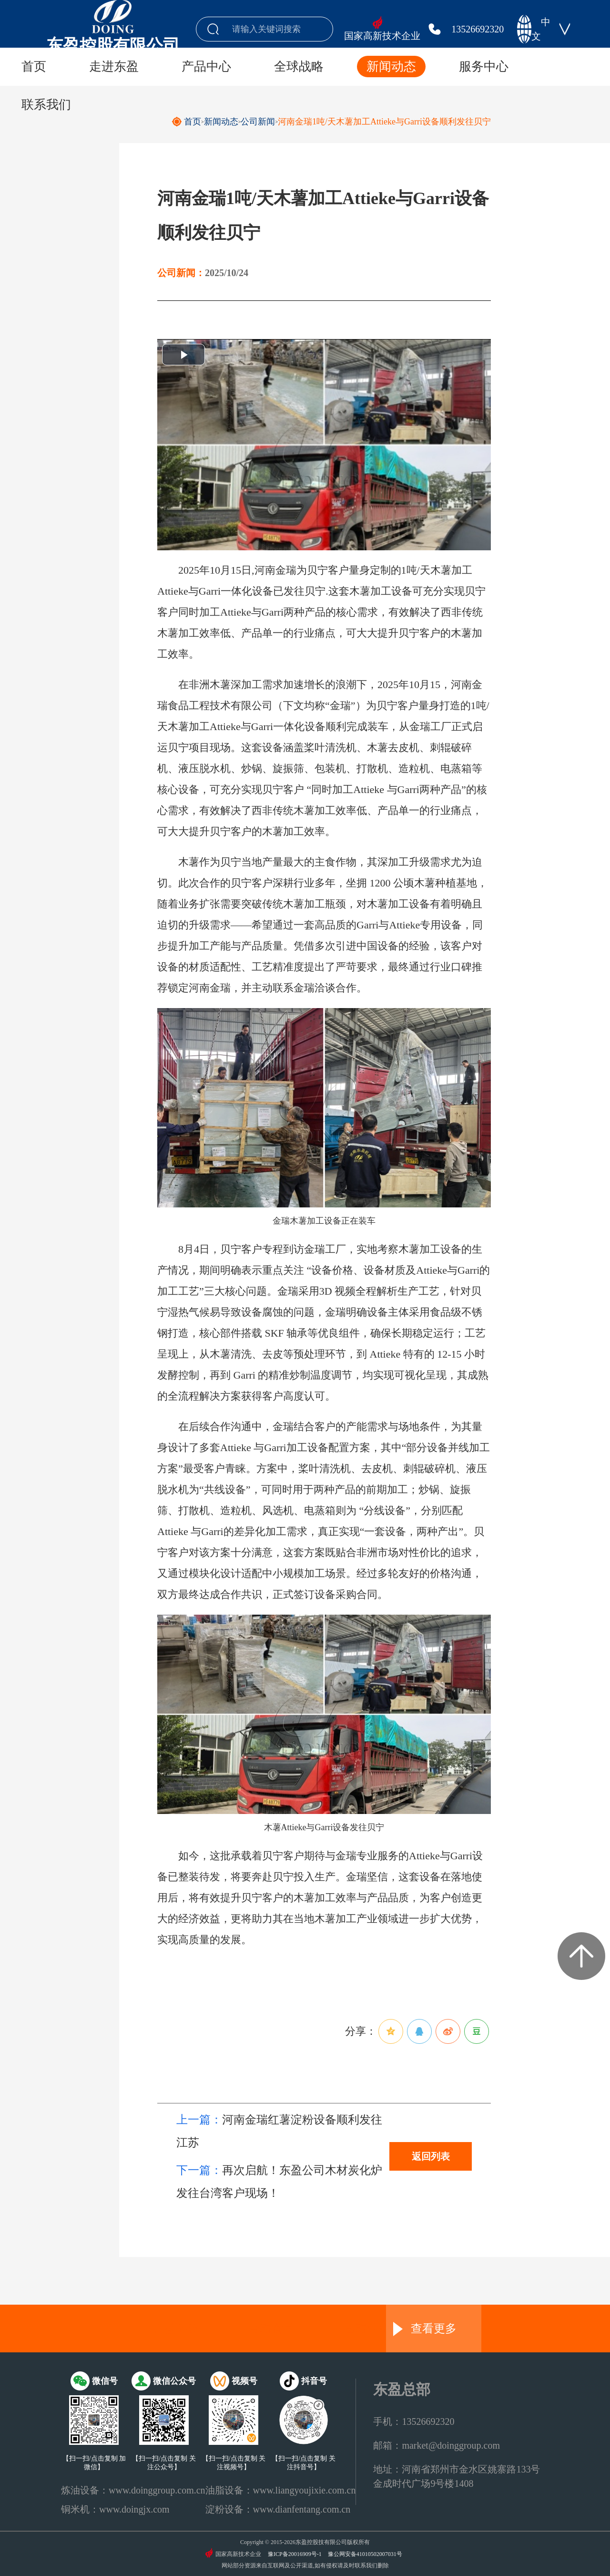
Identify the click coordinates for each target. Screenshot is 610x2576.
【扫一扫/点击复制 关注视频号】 (233, 2463)
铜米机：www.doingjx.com (115, 2509)
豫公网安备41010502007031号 (365, 2554)
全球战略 (299, 66)
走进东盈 (114, 66)
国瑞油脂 (367, 2328)
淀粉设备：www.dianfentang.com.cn (278, 2509)
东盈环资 (176, 2328)
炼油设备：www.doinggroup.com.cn (133, 2490)
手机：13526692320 (413, 2421)
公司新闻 (258, 121)
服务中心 (483, 66)
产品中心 (206, 66)
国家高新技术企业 (382, 36)
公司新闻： (181, 273)
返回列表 (431, 2156)
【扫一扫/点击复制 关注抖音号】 (303, 2463)
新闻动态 (391, 66)
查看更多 (425, 2329)
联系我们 (46, 105)
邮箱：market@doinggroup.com (436, 2445)
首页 (33, 66)
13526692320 (477, 29)
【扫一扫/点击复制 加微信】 (94, 2463)
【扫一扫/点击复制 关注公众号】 (163, 2463)
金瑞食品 (272, 2328)
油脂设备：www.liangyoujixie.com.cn (280, 2490)
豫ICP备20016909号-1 (295, 2554)
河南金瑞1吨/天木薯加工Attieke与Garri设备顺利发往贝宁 (384, 121)
